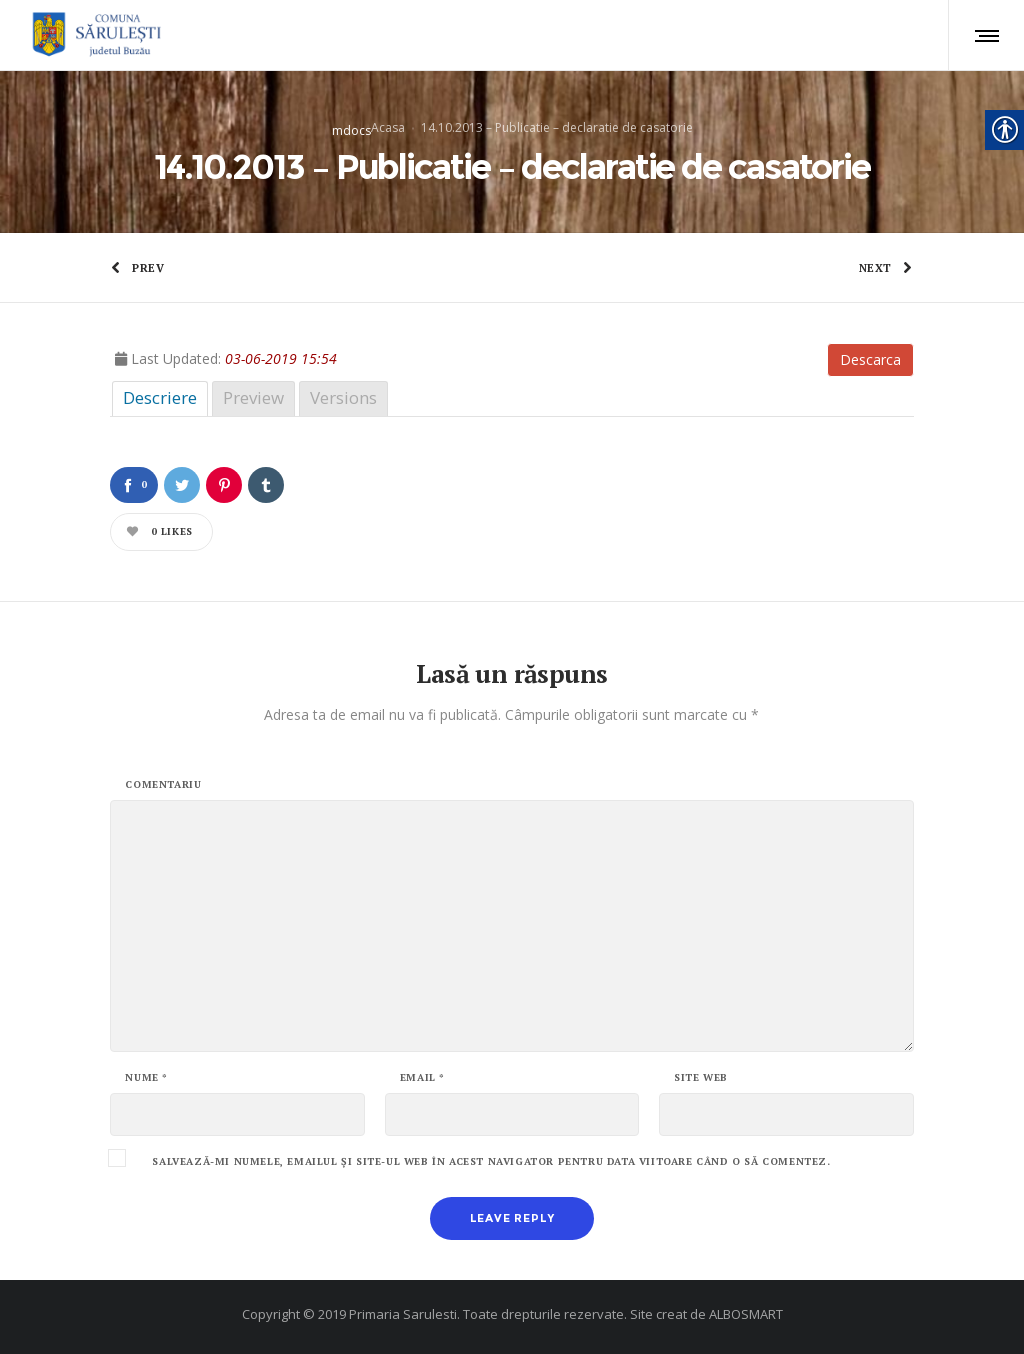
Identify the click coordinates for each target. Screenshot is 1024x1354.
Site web (701, 1078)
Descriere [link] (160, 397)
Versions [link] (343, 397)
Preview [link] (253, 397)
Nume (146, 1078)
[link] (93, 35)
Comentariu (163, 785)
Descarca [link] (870, 359)
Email (422, 1078)
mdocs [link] (351, 129)
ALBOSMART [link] (746, 1314)
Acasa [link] (388, 126)
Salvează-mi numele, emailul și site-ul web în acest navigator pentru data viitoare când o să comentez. (491, 1162)
